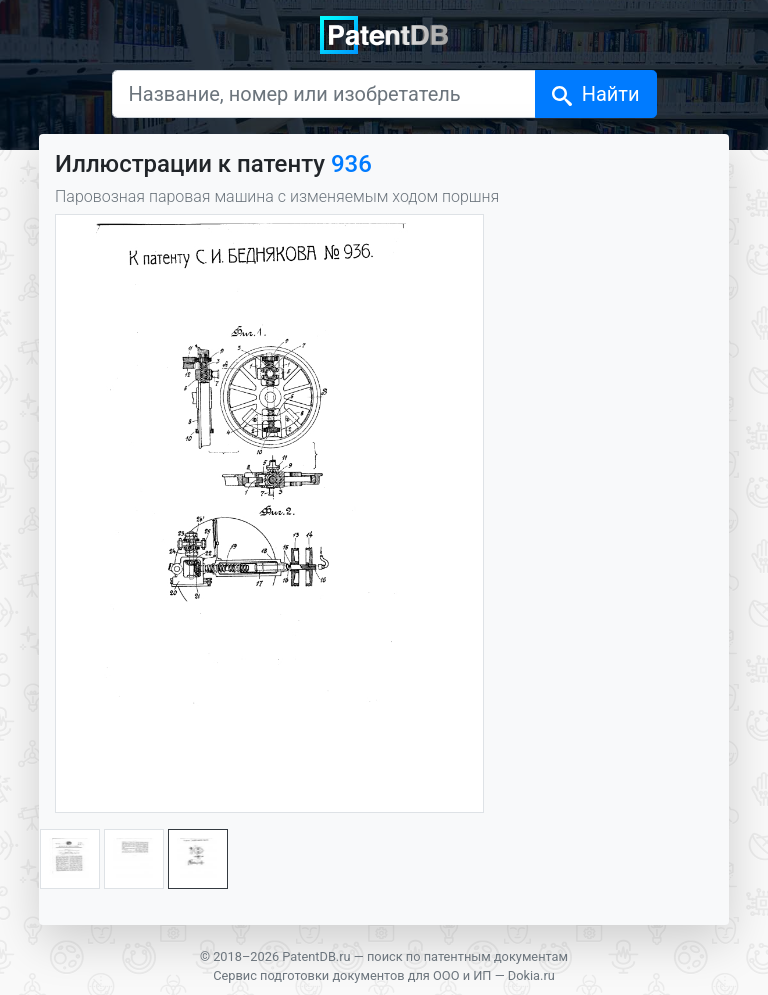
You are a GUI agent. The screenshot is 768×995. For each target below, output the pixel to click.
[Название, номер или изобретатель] (324, 94)
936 (351, 164)
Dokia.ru (531, 975)
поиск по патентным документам (467, 956)
